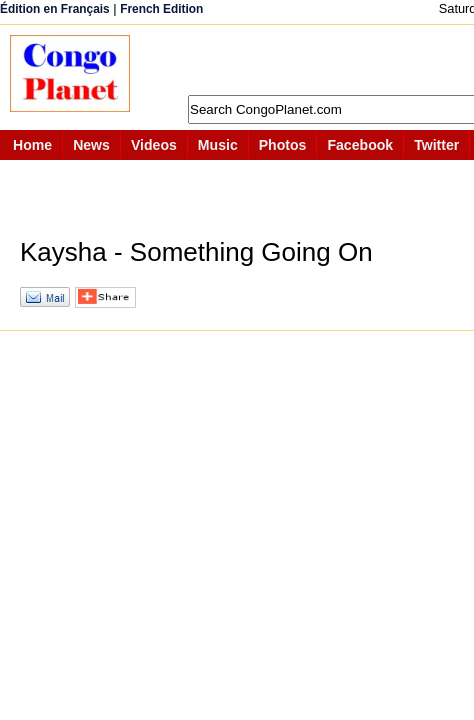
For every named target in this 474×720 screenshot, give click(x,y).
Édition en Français (55, 9)
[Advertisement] (312, 60)
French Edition (161, 9)
